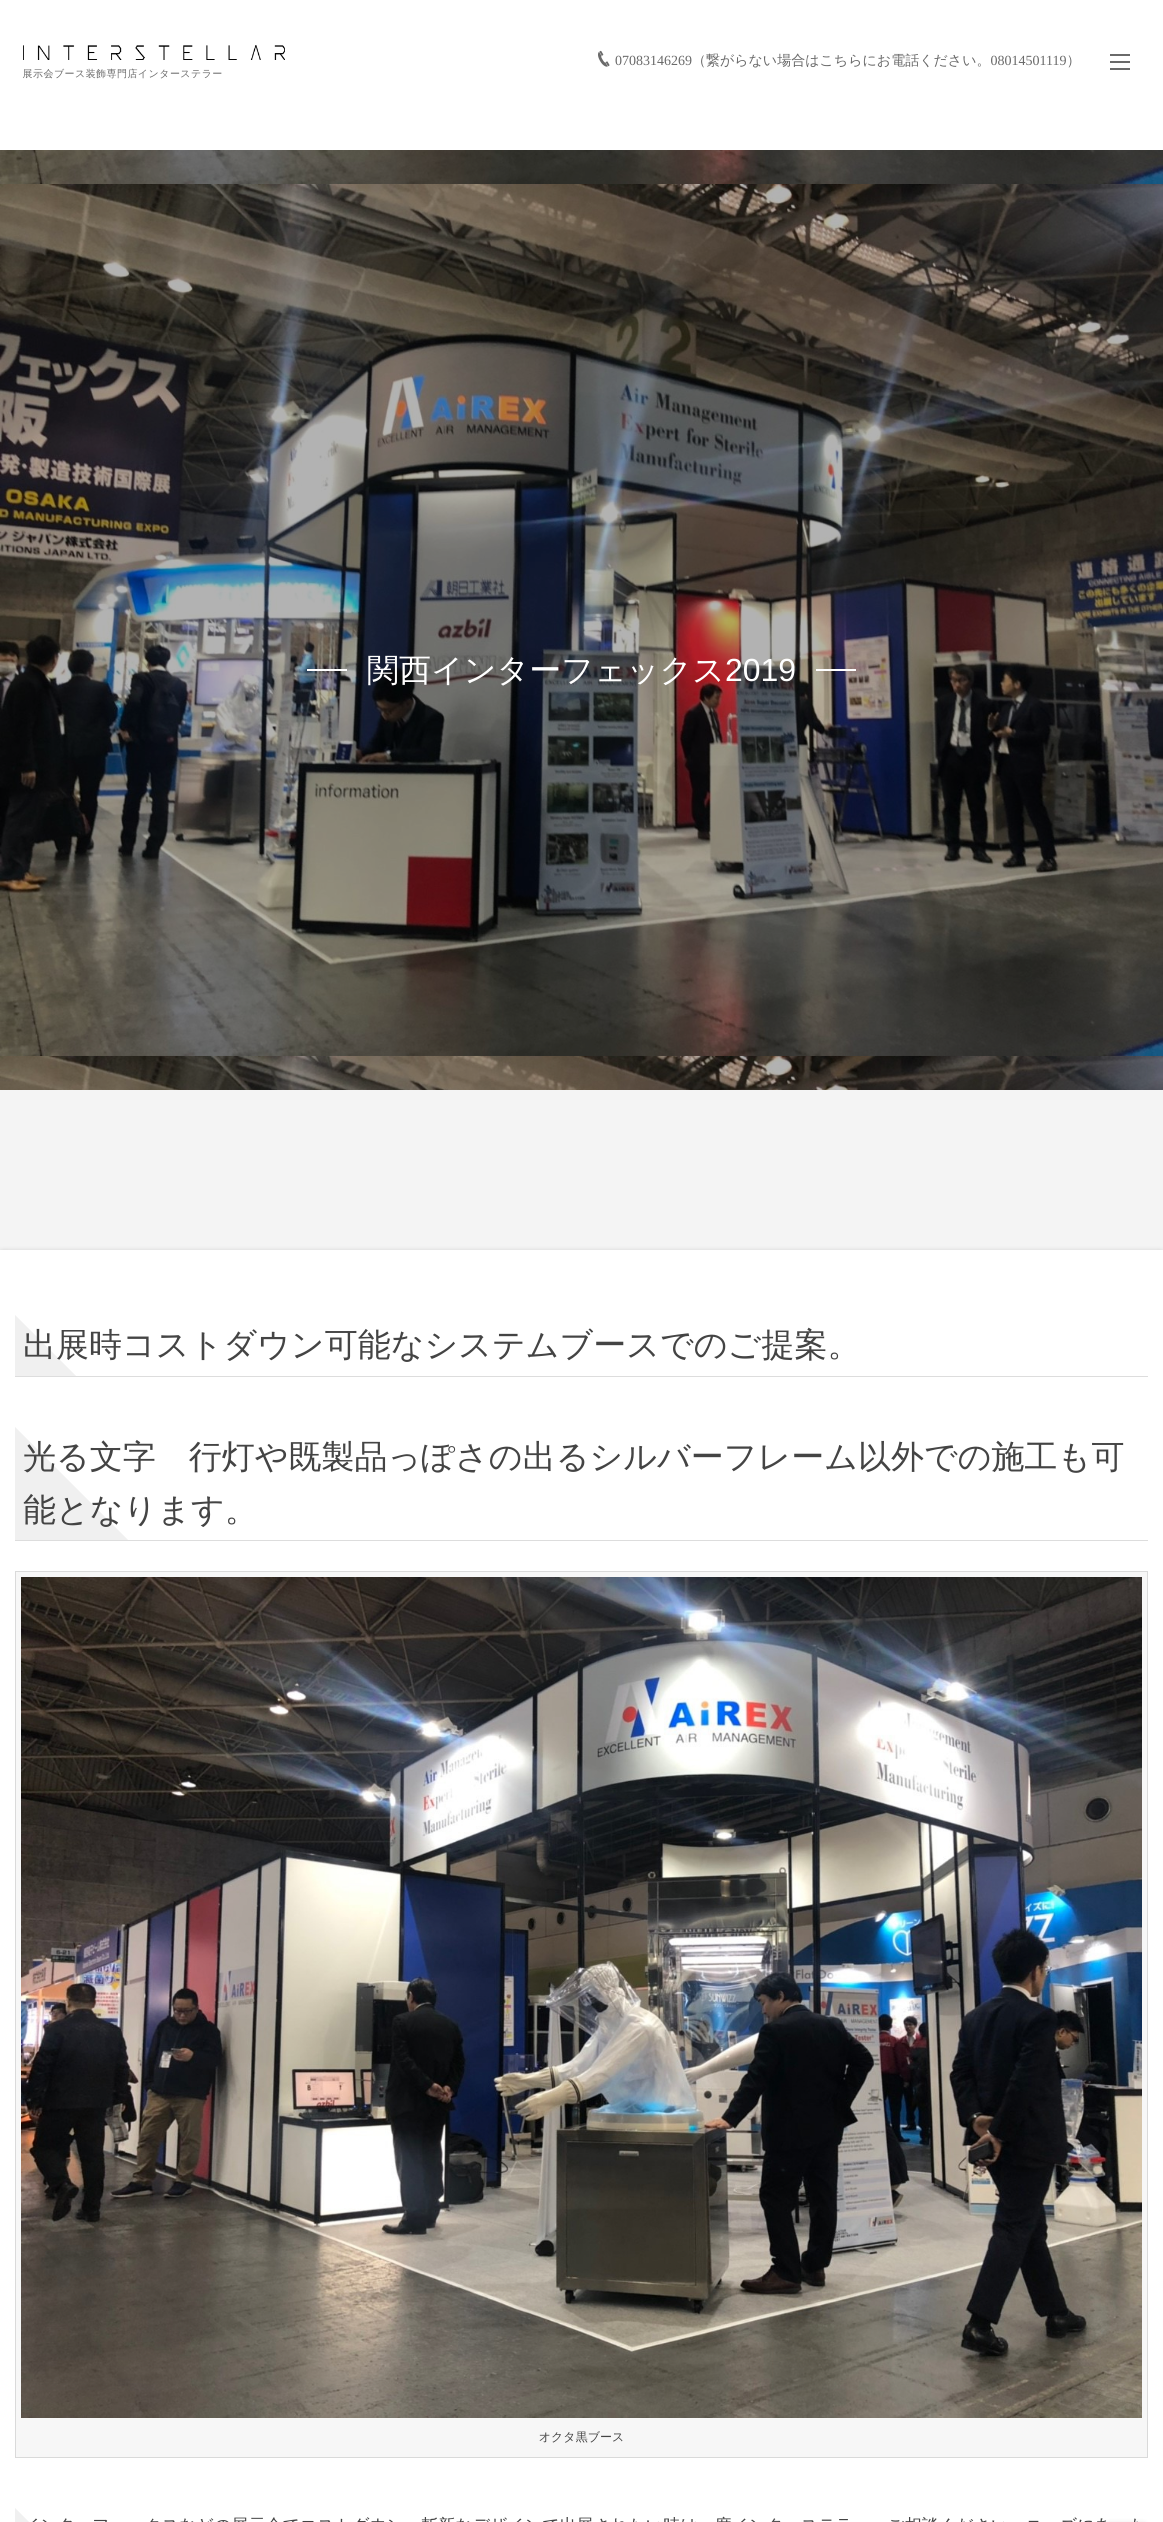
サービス (497, 113)
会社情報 (990, 113)
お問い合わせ (1082, 113)
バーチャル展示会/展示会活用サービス (832, 113)
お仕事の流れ (662, 113)
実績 (573, 113)
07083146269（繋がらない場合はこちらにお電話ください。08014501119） (840, 33)
